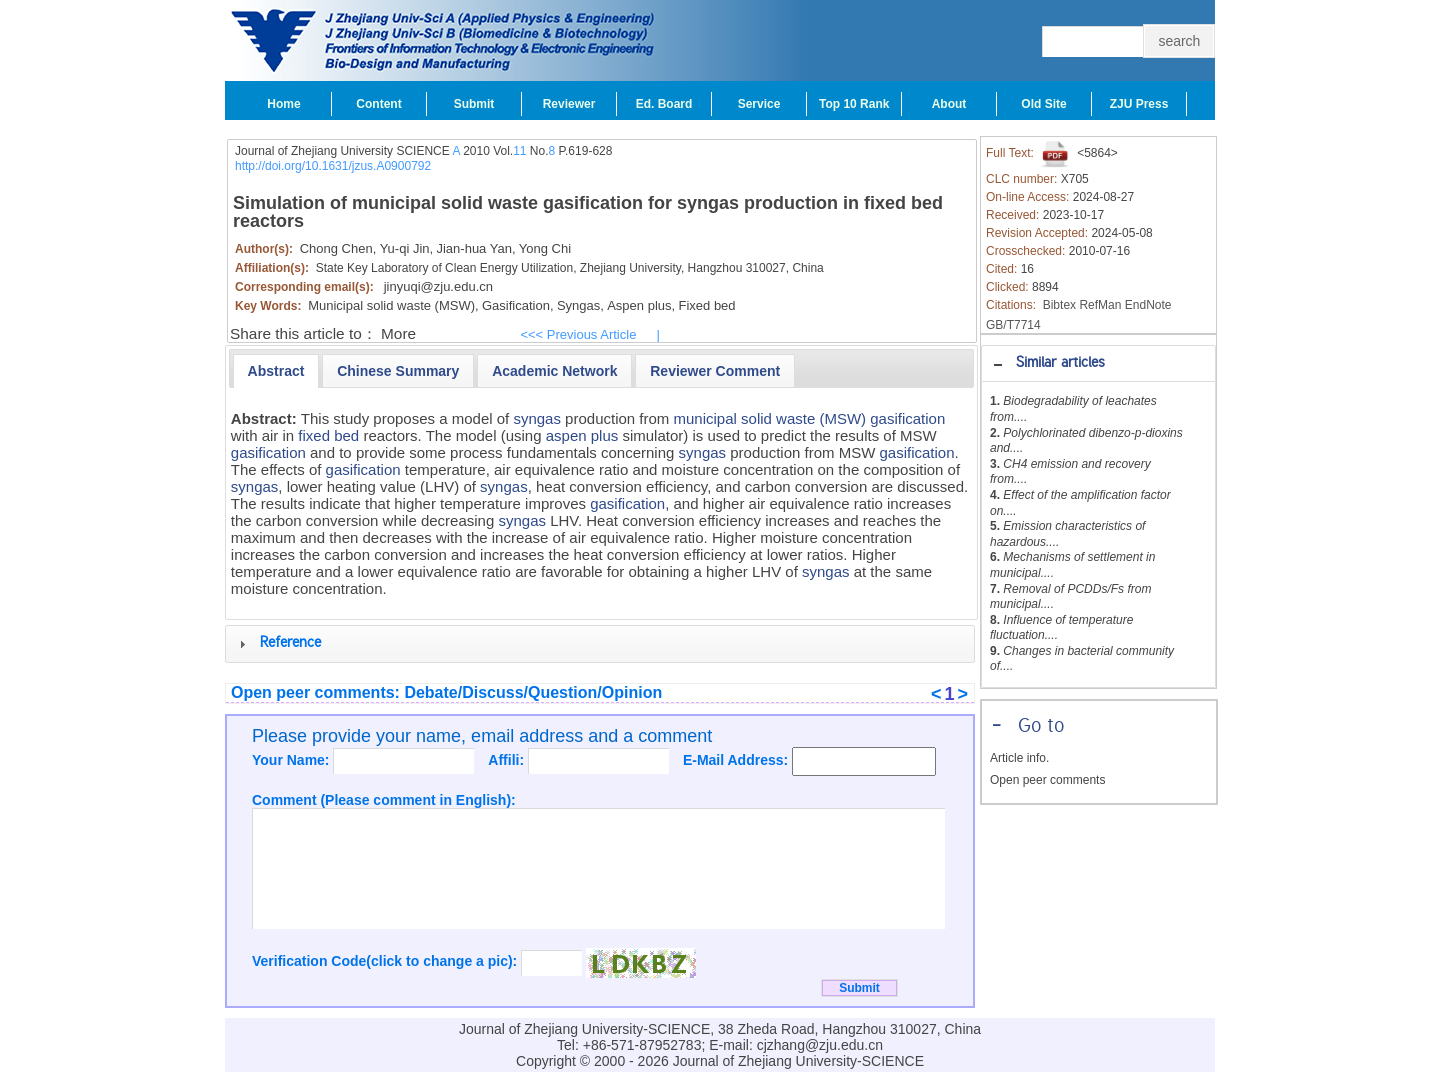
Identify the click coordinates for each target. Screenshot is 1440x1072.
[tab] (1098, 363)
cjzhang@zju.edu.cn (820, 1045)
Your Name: (292, 760)
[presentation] (276, 371)
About (949, 104)
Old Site (1043, 104)
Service (759, 104)
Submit (474, 104)
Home (283, 104)
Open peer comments (1047, 780)
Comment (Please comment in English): (384, 800)
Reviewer (569, 104)
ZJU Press (1139, 104)
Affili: (508, 760)
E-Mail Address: (737, 760)
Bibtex (1059, 305)
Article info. (1019, 758)
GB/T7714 (1013, 325)
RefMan (1100, 305)
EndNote (1148, 305)
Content (378, 104)
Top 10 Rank (854, 104)
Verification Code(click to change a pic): (386, 961)
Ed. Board (664, 104)
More (398, 333)
